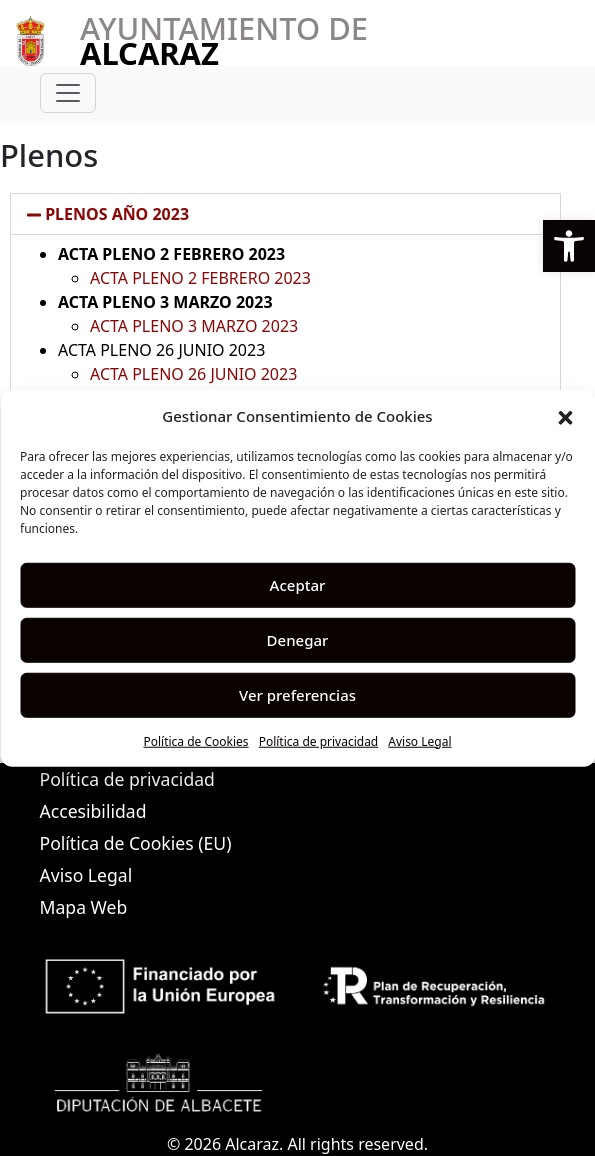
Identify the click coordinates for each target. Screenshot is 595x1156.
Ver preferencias (297, 695)
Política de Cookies (195, 740)
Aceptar (298, 585)
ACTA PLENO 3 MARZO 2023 (194, 326)
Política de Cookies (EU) (136, 843)
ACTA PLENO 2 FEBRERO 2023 (200, 278)
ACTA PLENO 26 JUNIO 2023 (193, 374)
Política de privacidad (319, 740)
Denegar (298, 640)
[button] (569, 246)
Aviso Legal (419, 740)
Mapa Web (84, 907)
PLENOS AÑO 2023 (117, 214)
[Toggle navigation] (68, 93)
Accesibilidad (93, 811)
